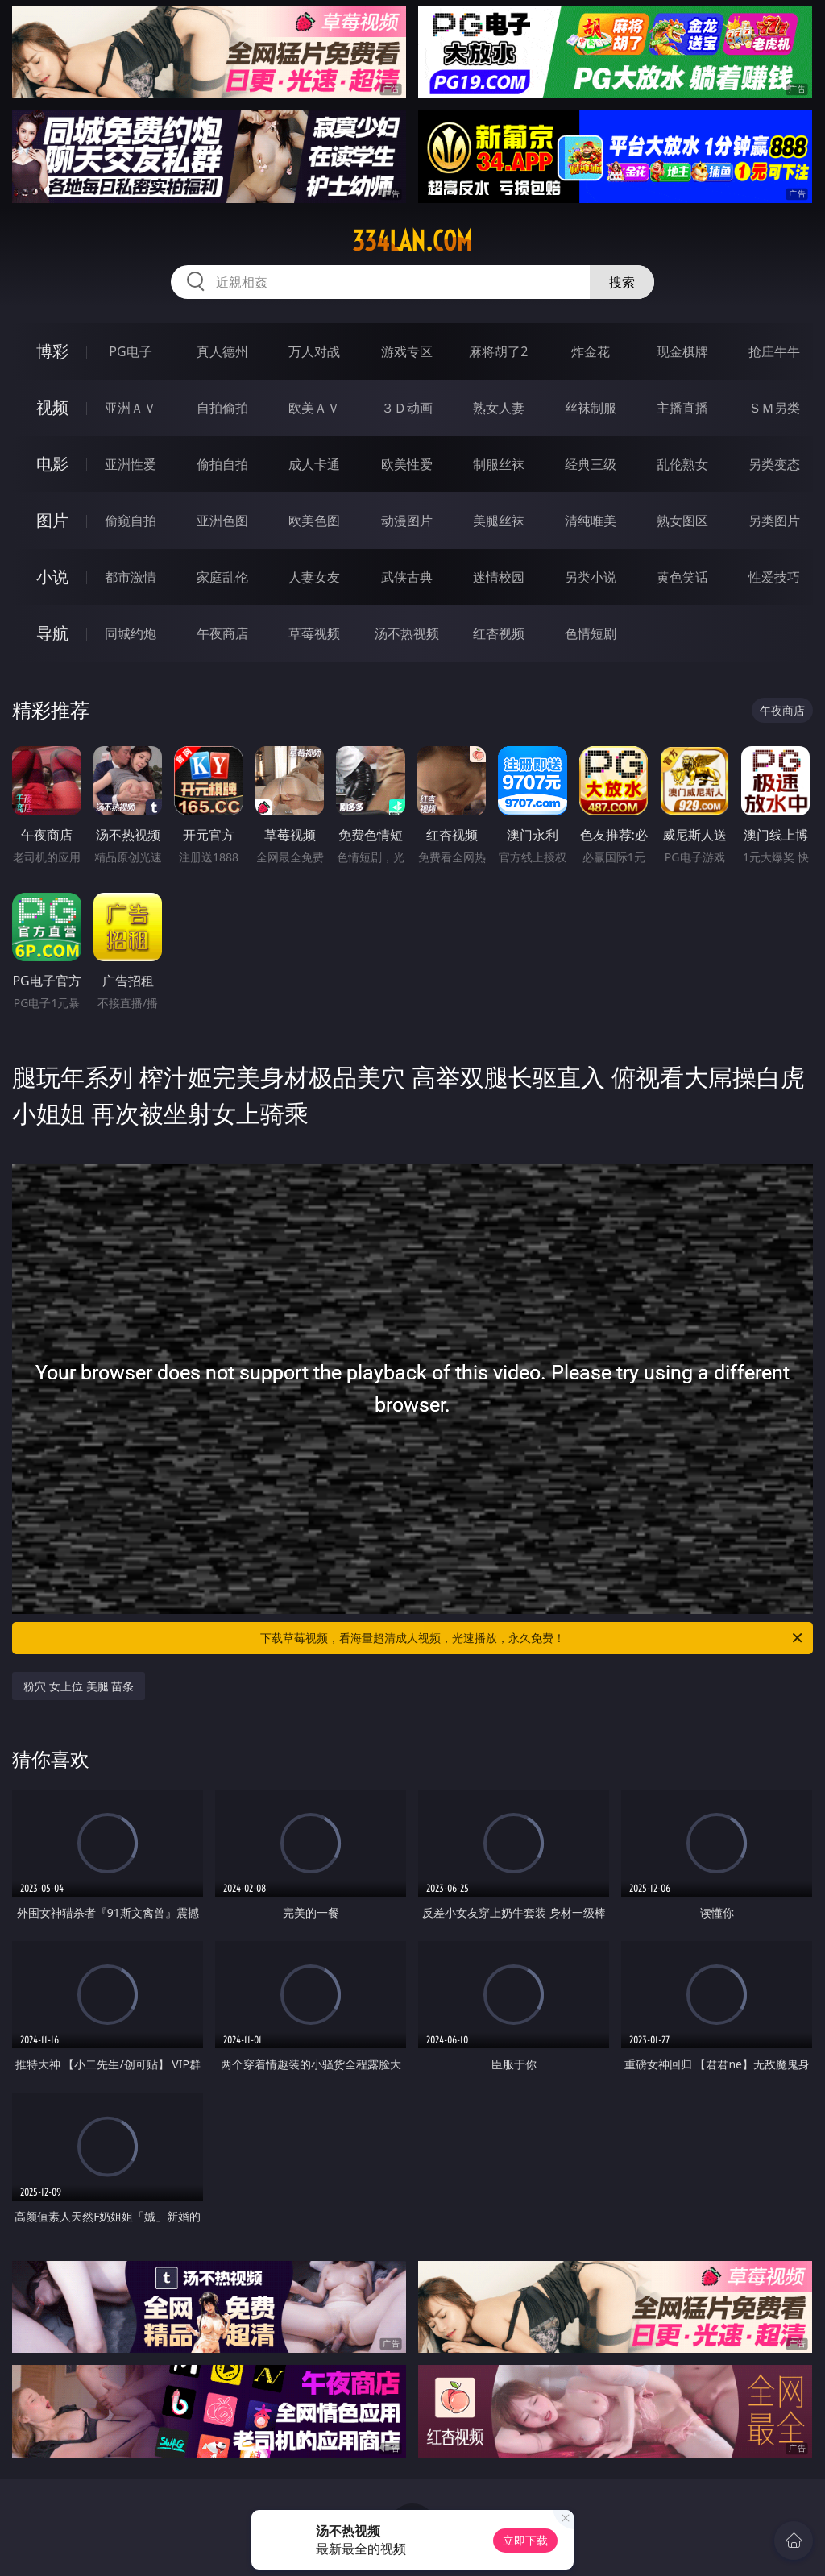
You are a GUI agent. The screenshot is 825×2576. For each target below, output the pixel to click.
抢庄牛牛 (774, 351)
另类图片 (774, 520)
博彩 (52, 351)
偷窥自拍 (130, 520)
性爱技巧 (774, 577)
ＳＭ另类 (774, 408)
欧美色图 (314, 520)
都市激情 (130, 577)
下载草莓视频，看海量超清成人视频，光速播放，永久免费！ (532, 1638)
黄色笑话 (682, 577)
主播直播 (682, 408)
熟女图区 (682, 520)
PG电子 (130, 351)
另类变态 (774, 464)
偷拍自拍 (222, 464)
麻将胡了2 (498, 351)
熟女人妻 (498, 408)
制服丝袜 (498, 464)
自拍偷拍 (222, 408)
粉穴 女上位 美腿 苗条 (78, 1686)
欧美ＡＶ (314, 408)
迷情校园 (498, 577)
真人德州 (222, 351)
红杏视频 (498, 633)
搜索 (622, 282)
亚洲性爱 (130, 464)
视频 (52, 407)
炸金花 (590, 351)
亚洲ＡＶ (130, 408)
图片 (52, 520)
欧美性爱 (407, 464)
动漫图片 (407, 520)
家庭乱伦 (222, 577)
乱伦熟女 (682, 464)
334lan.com (412, 241)
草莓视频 (314, 633)
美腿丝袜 (498, 520)
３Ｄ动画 (407, 408)
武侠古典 (407, 577)
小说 (52, 576)
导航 (52, 633)
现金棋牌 (682, 351)
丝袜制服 (590, 408)
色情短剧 (590, 633)
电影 (52, 464)
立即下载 (525, 2540)
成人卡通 (314, 464)
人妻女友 (314, 577)
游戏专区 (407, 351)
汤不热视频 (407, 633)
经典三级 (590, 464)
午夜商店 (222, 633)
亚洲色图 (222, 520)
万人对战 (314, 351)
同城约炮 (130, 633)
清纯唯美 (590, 520)
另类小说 (590, 577)
